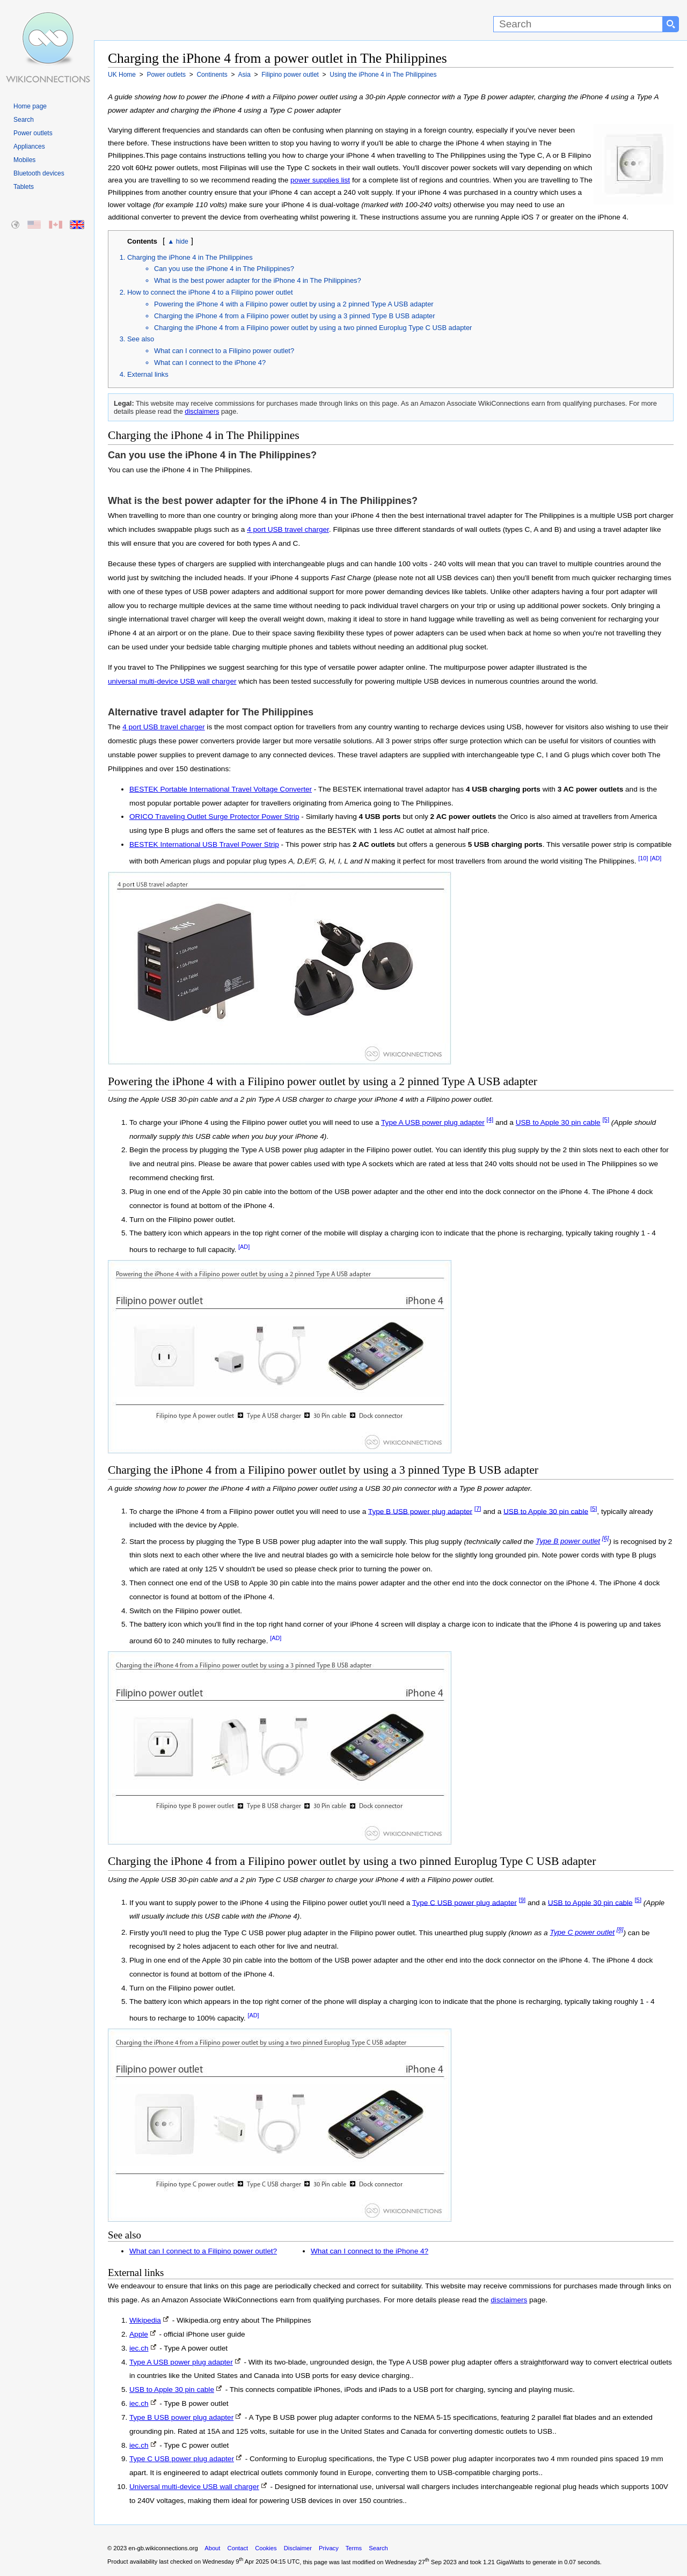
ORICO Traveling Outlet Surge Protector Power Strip (214, 817)
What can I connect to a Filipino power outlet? (224, 351)
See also (140, 339)
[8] (620, 1930)
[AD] (655, 858)
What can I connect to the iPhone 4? (210, 362)
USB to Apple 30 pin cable (558, 1122)
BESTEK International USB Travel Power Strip (204, 844)
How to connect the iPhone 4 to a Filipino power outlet (210, 292)
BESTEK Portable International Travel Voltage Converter (220, 789)
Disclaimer (298, 2548)
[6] (605, 1538)
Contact (238, 2548)
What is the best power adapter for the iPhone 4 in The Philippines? (257, 280)
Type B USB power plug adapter (420, 1511)
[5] (605, 1119)
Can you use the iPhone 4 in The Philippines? (224, 269)
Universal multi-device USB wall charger (194, 2487)
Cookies (265, 2548)
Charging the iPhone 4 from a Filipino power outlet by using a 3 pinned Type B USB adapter (294, 316)
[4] (490, 1119)
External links (148, 374)
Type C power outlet (582, 1932)
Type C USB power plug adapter (464, 1902)
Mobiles (24, 160)
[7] (477, 1508)
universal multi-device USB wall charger (172, 681)
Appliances (29, 146)
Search (23, 119)
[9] (522, 1900)
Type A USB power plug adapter (433, 1122)
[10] (643, 858)
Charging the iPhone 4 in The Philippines (190, 257)
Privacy (329, 2548)
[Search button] (671, 24)
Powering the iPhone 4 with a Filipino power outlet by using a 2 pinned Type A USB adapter (294, 304)
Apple (138, 2334)
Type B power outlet (568, 1541)
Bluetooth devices (38, 173)
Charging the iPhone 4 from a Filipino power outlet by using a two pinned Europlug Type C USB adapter (313, 328)
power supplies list (320, 180)
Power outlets (33, 133)
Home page (30, 106)
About (212, 2548)
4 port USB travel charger (288, 529)
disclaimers (202, 411)
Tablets (23, 187)
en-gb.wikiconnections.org (163, 2548)
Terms (354, 2548)
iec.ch (139, 2348)
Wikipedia (145, 2320)
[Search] (578, 24)
